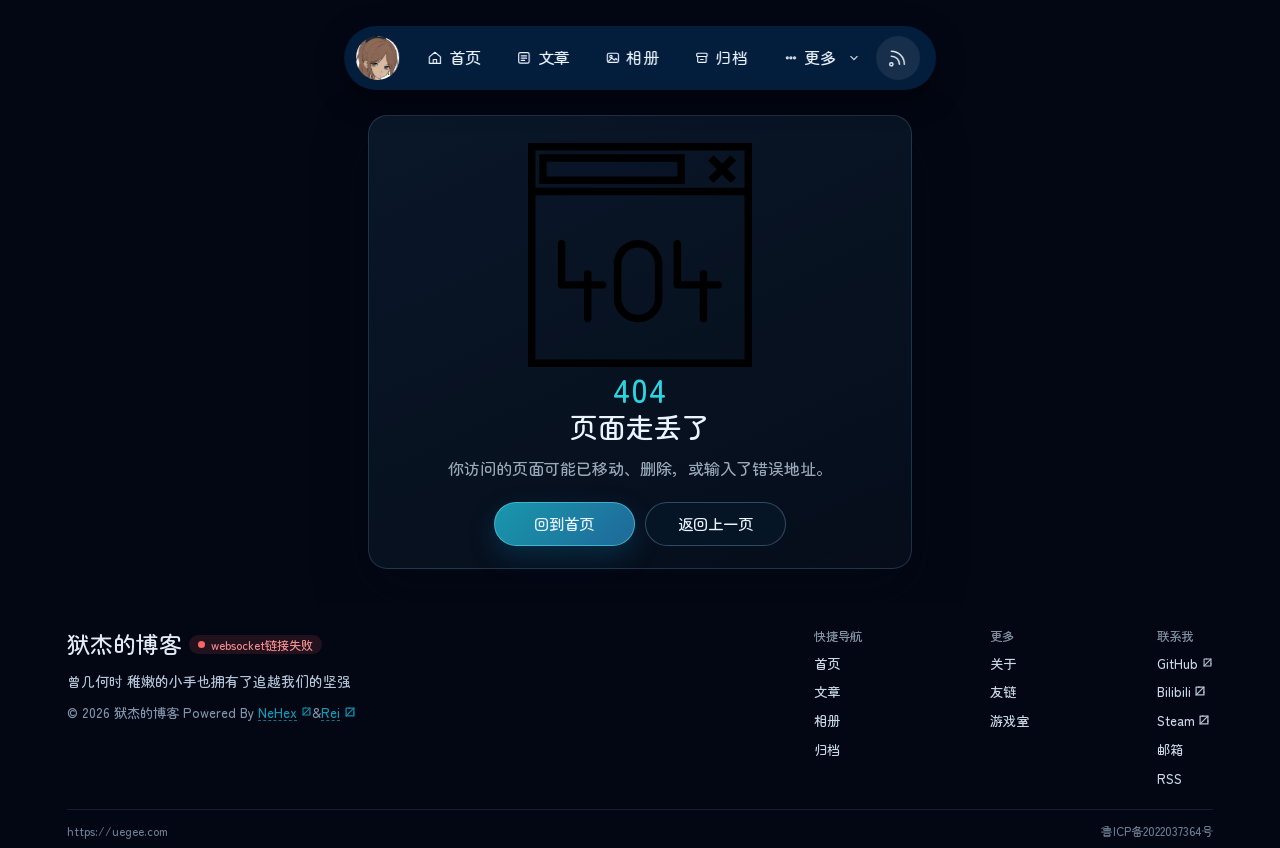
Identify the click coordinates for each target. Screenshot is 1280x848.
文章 (543, 58)
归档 (721, 58)
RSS (1169, 779)
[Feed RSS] (898, 58)
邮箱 (1170, 750)
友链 (1003, 692)
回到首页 (564, 524)
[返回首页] (378, 58)
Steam (1176, 721)
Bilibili (1174, 692)
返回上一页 (715, 524)
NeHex (277, 713)
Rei (330, 713)
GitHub (1177, 664)
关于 (1003, 664)
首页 (454, 58)
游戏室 (1009, 721)
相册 (632, 58)
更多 (822, 58)
